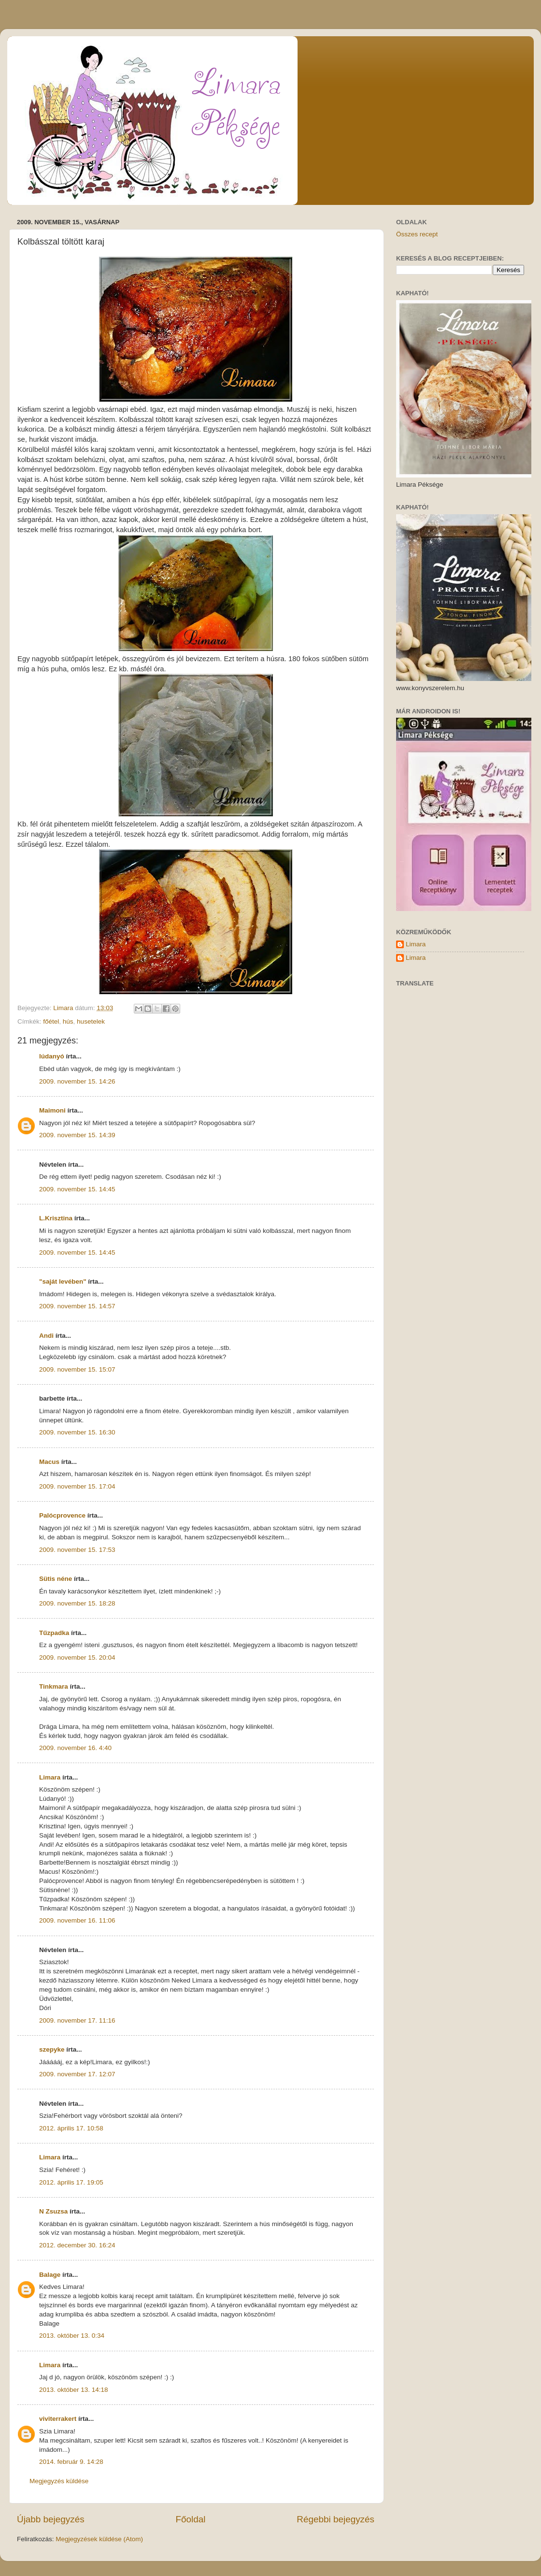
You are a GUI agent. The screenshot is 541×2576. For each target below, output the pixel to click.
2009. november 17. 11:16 (77, 2020)
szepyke (52, 2049)
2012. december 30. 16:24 (77, 2245)
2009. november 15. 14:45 (77, 1189)
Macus (49, 1461)
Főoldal (191, 2519)
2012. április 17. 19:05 (71, 2182)
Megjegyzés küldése (58, 2481)
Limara (49, 1777)
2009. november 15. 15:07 (77, 1369)
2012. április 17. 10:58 (71, 2128)
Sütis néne (55, 1578)
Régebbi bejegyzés (335, 2519)
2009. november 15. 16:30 (77, 1432)
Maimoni (52, 1110)
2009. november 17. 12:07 (77, 2074)
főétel (51, 1021)
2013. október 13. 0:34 (71, 2335)
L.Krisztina (55, 1218)
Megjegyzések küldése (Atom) (99, 2539)
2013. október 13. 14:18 (73, 2389)
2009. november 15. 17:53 (77, 1549)
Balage (49, 2274)
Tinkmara (53, 1686)
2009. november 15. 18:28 (77, 1603)
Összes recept (417, 234)
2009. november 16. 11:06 (77, 1920)
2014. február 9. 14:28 (71, 2461)
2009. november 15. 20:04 (77, 1657)
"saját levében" (62, 1281)
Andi (46, 1335)
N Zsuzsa (53, 2211)
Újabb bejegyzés (51, 2519)
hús (68, 1021)
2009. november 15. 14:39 (77, 1135)
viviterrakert (57, 2418)
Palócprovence (62, 1515)
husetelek (91, 1021)
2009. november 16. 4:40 (75, 1747)
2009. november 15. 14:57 (77, 1306)
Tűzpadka (54, 1632)
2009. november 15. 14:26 (77, 1081)
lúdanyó (51, 1056)
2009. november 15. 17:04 (77, 1486)
